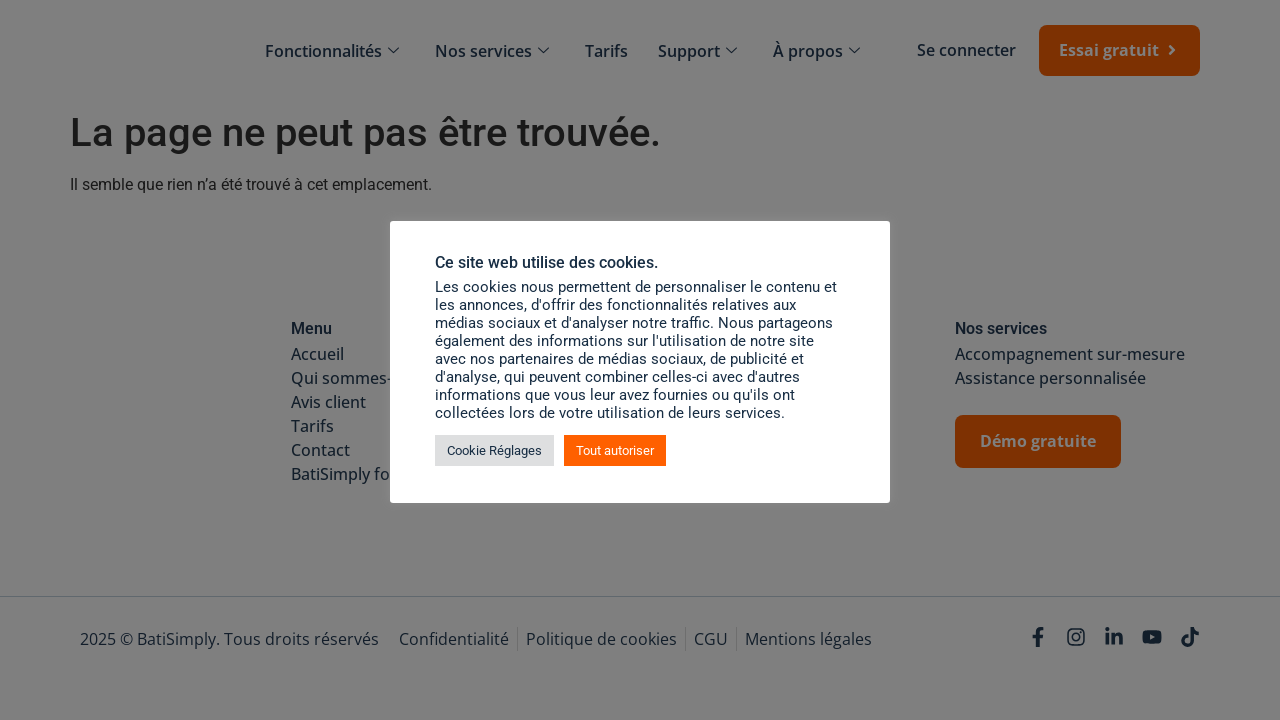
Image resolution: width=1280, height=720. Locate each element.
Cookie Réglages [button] (494, 450)
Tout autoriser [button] (615, 450)
